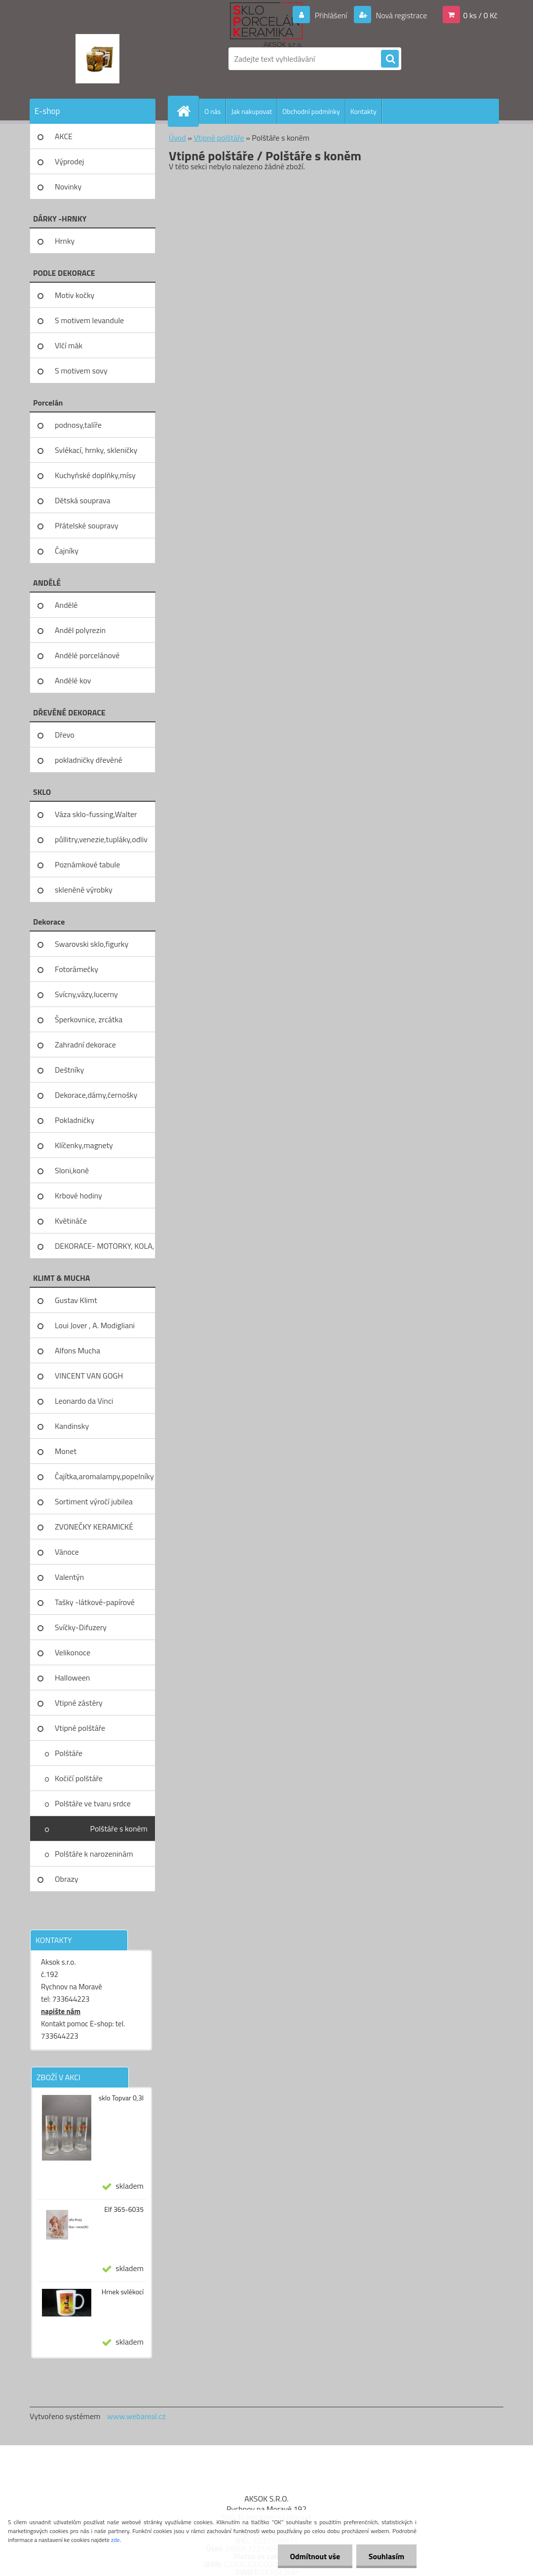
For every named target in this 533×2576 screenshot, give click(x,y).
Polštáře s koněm (119, 1828)
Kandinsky (72, 1426)
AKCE (64, 136)
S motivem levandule (89, 320)
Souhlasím (386, 2556)
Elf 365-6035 (124, 2209)
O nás (212, 111)
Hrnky (65, 241)
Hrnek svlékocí (123, 2291)
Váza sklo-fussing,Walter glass (96, 817)
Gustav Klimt (76, 1300)
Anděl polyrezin (80, 630)
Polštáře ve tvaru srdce (93, 1803)
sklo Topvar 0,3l (121, 2097)
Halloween (72, 1677)
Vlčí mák (68, 345)
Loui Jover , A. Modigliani (95, 1325)
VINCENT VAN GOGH (89, 1375)
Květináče (71, 1221)
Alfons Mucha (77, 1350)
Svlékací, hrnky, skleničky (96, 450)
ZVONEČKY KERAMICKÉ (94, 1526)
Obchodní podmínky (311, 111)
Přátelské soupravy (86, 525)
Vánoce (67, 1552)
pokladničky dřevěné (88, 760)
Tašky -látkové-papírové (95, 1602)
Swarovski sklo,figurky (91, 944)
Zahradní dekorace (85, 1044)
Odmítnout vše (315, 2556)
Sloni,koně (72, 1170)
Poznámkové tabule (87, 864)
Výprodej (69, 161)
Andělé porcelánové (87, 655)
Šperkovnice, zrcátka (88, 1019)
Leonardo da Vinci (84, 1401)
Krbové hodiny (78, 1195)
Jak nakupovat (251, 111)
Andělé (66, 605)
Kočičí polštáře (79, 1778)
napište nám (60, 2011)
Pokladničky (74, 1120)
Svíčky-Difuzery (81, 1627)
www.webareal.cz (136, 2416)
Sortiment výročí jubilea (94, 1501)
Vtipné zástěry (79, 1703)
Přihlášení (331, 15)
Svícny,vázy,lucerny (86, 994)
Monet (65, 1451)
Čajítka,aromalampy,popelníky (104, 1476)
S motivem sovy (81, 370)
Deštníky (69, 1070)
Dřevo (65, 735)
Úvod (177, 138)
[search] (390, 59)
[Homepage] (187, 111)
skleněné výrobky (84, 890)
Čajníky (66, 551)
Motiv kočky (74, 295)
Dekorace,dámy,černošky (96, 1095)
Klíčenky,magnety (84, 1145)
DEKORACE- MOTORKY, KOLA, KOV (104, 1249)
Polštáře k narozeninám (94, 1854)
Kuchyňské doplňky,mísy (95, 475)
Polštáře (68, 1753)
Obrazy (66, 1879)
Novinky (68, 186)
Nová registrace (400, 15)
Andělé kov (73, 680)
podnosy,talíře (78, 425)
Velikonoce (72, 1652)
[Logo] (97, 58)
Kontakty (363, 111)
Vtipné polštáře (80, 1728)
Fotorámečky (76, 969)
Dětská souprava (82, 500)
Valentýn (69, 1577)
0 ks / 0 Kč (480, 15)
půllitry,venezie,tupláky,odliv (101, 839)
